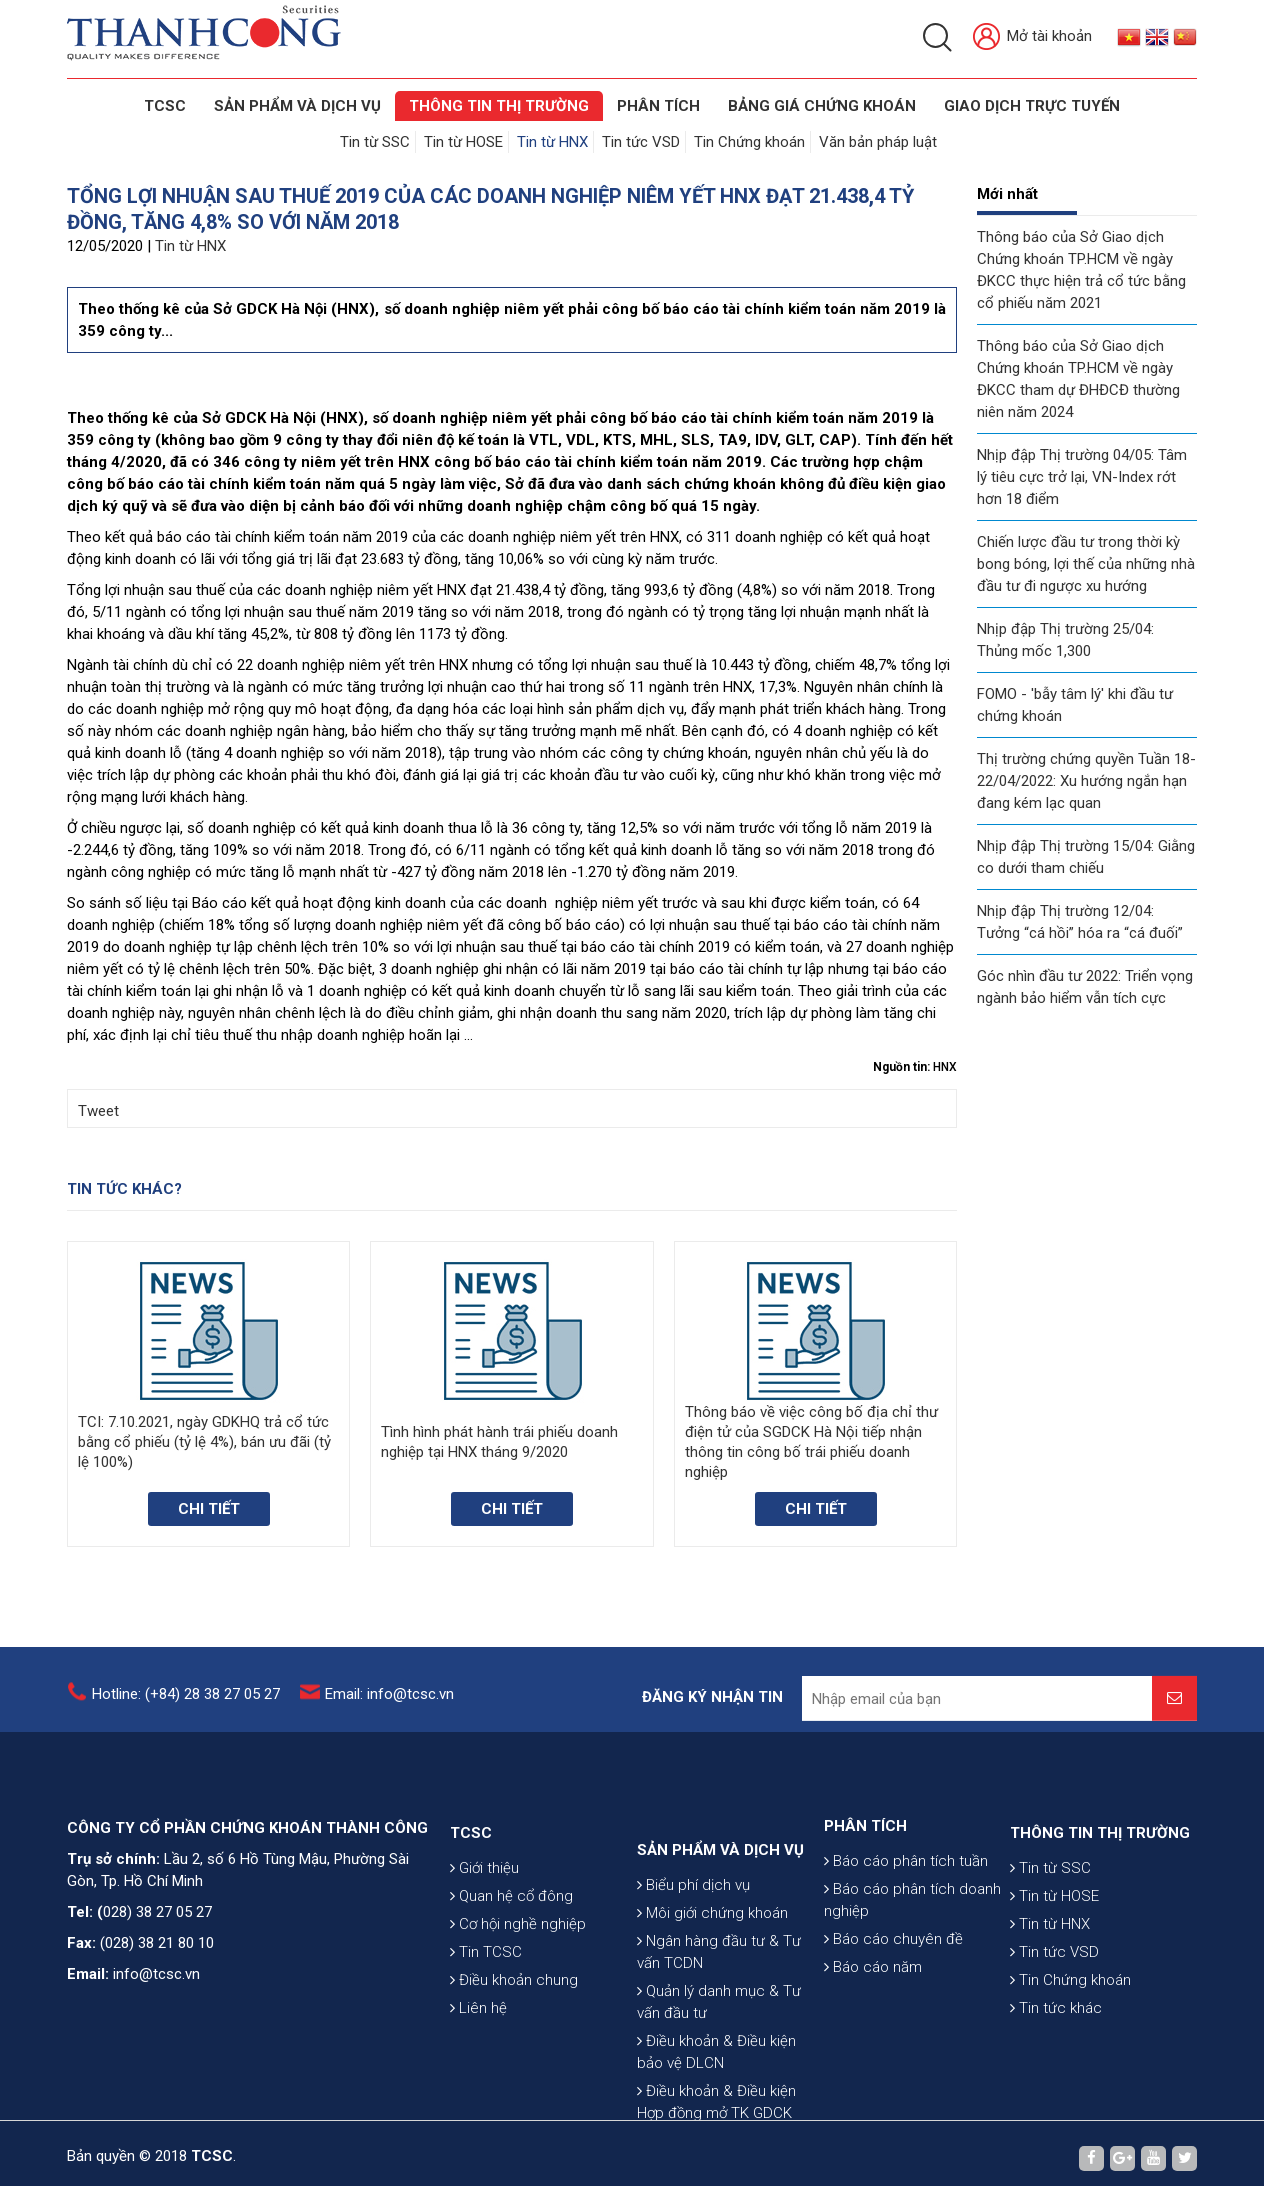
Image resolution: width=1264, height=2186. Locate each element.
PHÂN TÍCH (865, 1880)
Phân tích (658, 106)
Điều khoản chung (514, 2044)
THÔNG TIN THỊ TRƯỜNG (499, 106)
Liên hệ (478, 2072)
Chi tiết (209, 1509)
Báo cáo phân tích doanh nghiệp (912, 1954)
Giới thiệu (484, 1932)
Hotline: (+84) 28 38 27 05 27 (186, 1705)
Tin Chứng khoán (749, 142)
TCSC (165, 106)
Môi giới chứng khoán (712, 2006)
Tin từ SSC (375, 142)
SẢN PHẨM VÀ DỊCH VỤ (297, 106)
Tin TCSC (486, 2016)
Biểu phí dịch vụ (693, 1978)
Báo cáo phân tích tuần (906, 1915)
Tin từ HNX (552, 142)
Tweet (98, 1111)
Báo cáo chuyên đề (893, 1993)
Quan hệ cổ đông (511, 1960)
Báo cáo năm (873, 2021)
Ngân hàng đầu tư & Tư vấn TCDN (719, 2045)
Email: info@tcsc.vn (389, 1705)
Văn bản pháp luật (878, 142)
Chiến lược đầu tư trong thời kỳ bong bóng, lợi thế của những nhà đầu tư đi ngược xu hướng (1086, 564)
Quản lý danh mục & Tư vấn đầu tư (719, 2095)
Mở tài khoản (1032, 37)
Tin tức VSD (641, 142)
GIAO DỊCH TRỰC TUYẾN (1032, 106)
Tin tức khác (1056, 2072)
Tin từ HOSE (463, 142)
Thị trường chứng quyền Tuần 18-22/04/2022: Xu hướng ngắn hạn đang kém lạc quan (1086, 781)
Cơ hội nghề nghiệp (518, 1988)
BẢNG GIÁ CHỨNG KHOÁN (822, 106)
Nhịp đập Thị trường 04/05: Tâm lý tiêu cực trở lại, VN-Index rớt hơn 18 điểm (1082, 477)
